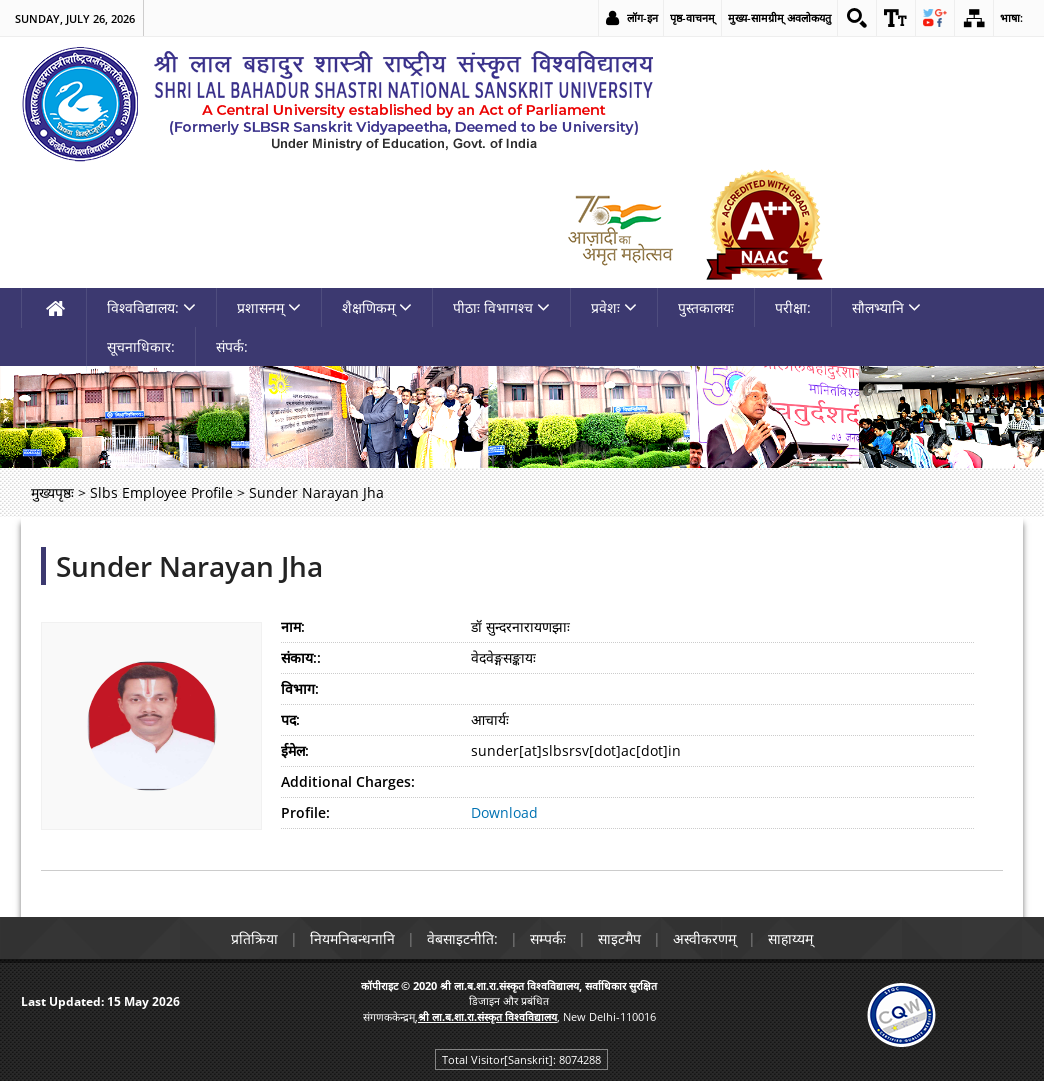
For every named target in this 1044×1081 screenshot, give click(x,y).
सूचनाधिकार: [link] (141, 346)
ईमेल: (295, 750)
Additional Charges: (348, 781)
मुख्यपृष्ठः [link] (52, 492)
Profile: (305, 812)
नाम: (293, 626)
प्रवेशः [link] (614, 307)
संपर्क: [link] (232, 346)
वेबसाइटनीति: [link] (462, 938)
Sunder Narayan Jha (189, 566)
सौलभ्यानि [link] (886, 307)
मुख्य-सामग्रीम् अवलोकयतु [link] (779, 17)
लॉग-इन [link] (642, 17)
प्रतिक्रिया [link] (254, 938)
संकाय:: (301, 657)
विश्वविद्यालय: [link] (151, 307)
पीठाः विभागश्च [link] (501, 307)
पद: (290, 719)
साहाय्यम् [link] (790, 938)
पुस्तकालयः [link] (706, 307)
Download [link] (504, 812)
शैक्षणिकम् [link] (377, 307)
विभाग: (300, 688)
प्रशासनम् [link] (269, 307)
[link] (857, 18)
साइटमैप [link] (619, 938)
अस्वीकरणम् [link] (704, 938)
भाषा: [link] (1011, 17)
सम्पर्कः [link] (548, 938)
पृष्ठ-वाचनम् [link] (692, 17)
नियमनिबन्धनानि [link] (352, 938)
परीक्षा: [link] (793, 307)
